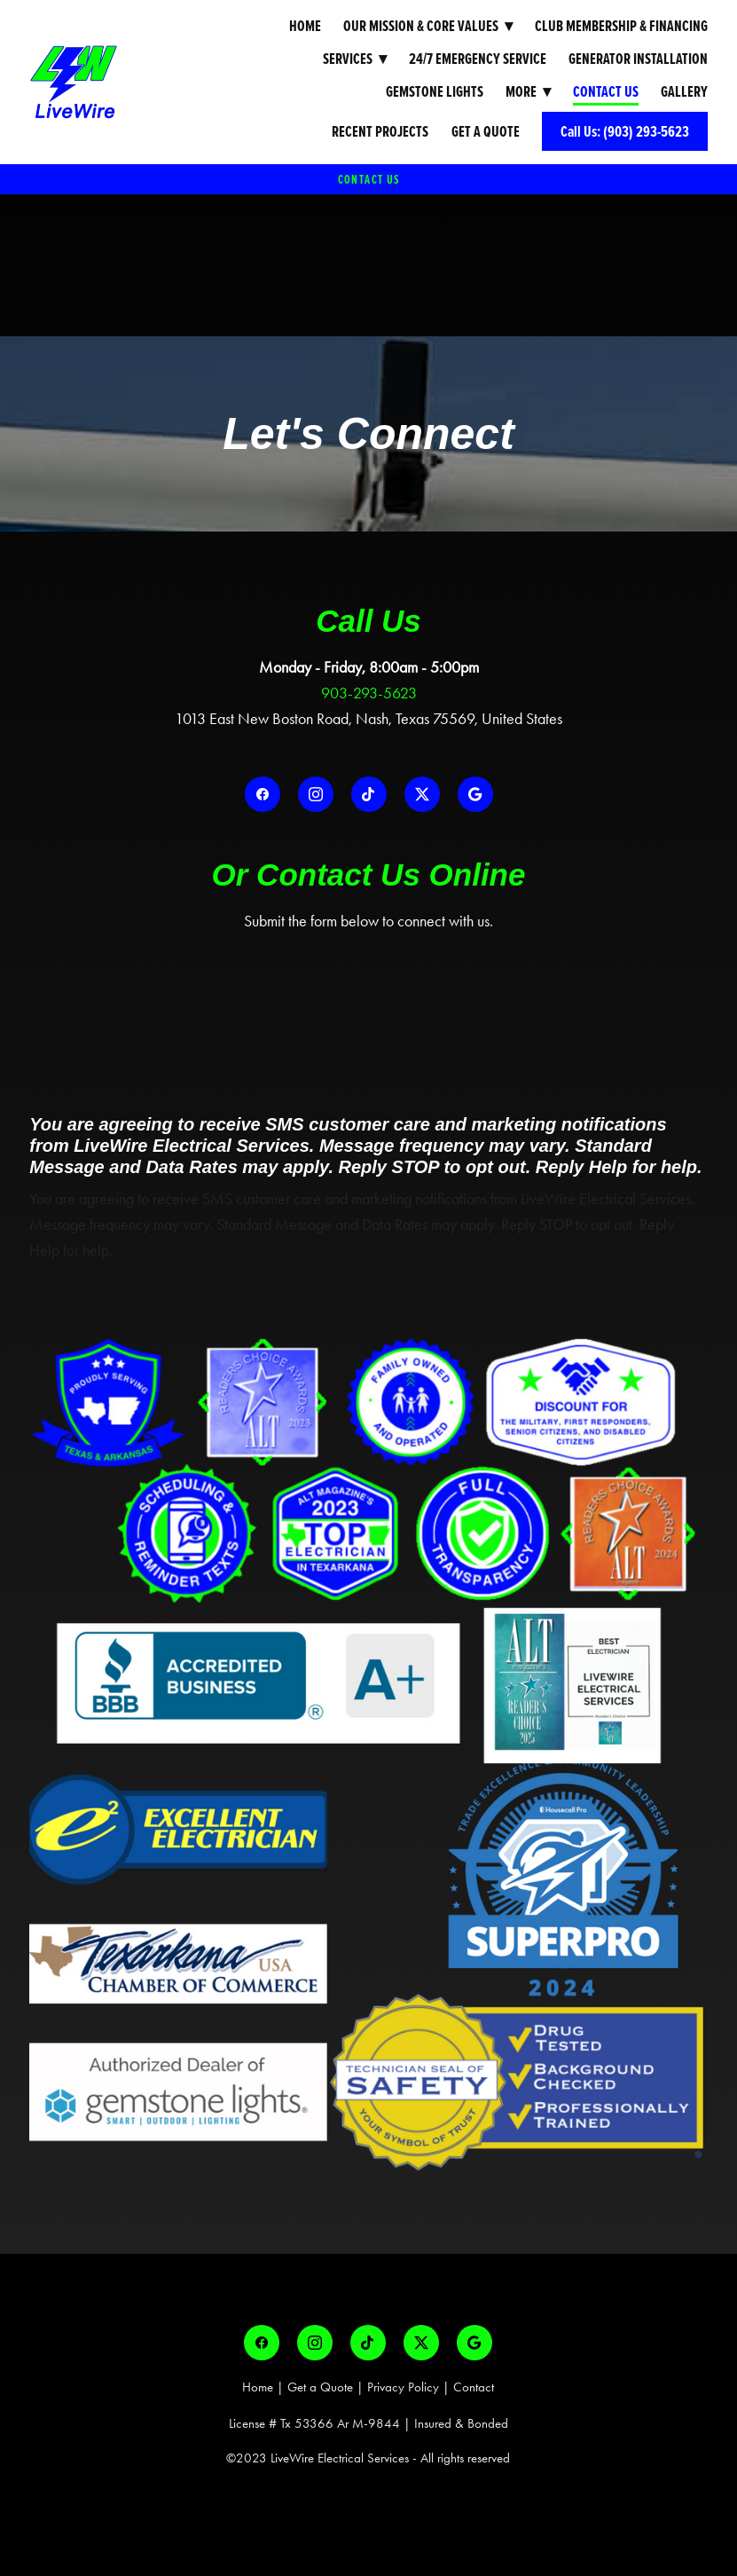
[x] (422, 794)
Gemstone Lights (434, 91)
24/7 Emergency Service (477, 58)
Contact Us (606, 91)
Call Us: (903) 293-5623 (625, 131)
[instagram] (315, 794)
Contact (473, 2387)
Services (355, 58)
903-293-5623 (369, 693)
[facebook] (262, 794)
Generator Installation (638, 58)
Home (305, 25)
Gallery (684, 91)
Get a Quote (485, 131)
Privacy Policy (403, 2387)
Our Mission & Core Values (428, 25)
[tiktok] (369, 794)
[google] (475, 794)
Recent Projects (380, 131)
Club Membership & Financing (621, 25)
